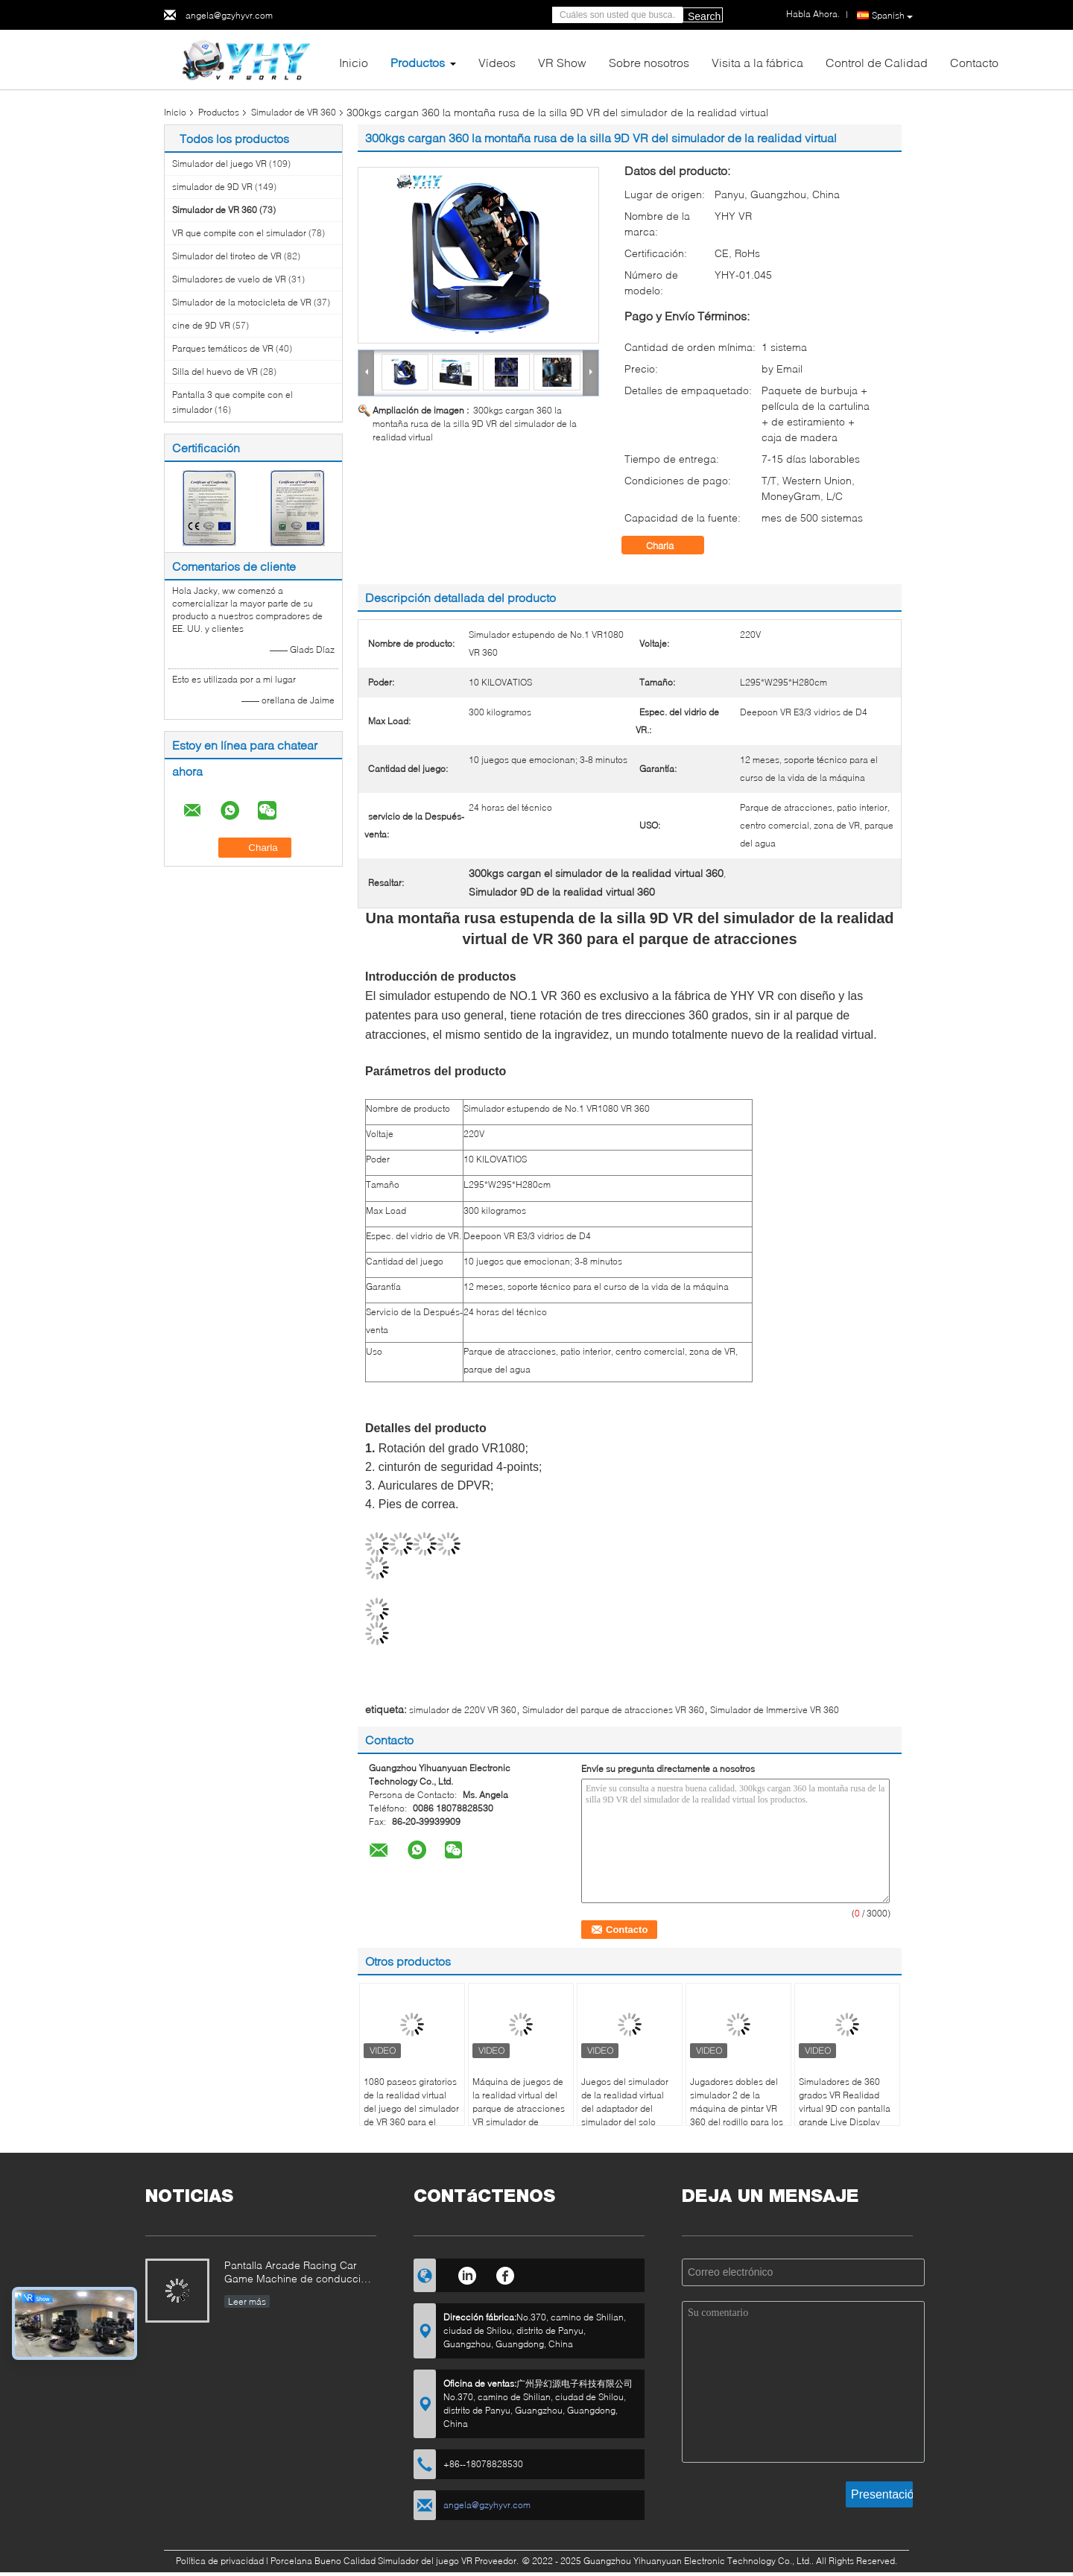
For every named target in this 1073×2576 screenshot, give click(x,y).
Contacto (974, 62)
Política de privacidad (220, 2560)
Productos (417, 62)
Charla (670, 545)
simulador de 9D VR (212, 186)
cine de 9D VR (201, 325)
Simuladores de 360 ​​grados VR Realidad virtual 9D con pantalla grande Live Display (844, 2101)
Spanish (892, 16)
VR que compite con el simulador (239, 232)
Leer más (247, 2301)
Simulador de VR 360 (293, 112)
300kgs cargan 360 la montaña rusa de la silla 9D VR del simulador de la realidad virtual (475, 424)
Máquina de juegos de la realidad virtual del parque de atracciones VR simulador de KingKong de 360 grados (518, 2115)
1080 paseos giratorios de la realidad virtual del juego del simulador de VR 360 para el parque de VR (411, 2108)
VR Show (562, 62)
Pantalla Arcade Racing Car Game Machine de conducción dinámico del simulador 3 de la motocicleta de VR (298, 2273)
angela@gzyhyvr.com (229, 15)
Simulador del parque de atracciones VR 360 (613, 1709)
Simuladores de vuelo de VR (229, 279)
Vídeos (497, 62)
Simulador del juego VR (219, 163)
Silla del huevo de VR (215, 371)
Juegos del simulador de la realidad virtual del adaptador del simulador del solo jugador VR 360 (624, 2108)
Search (704, 16)
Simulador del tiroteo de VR (227, 256)
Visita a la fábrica (757, 62)
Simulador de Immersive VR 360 (774, 1709)
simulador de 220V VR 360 (462, 1709)
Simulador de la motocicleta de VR (241, 302)
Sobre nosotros (649, 62)
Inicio (353, 62)
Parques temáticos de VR (222, 348)
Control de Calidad (877, 62)
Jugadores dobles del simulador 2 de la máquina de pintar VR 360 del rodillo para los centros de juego (736, 2108)
